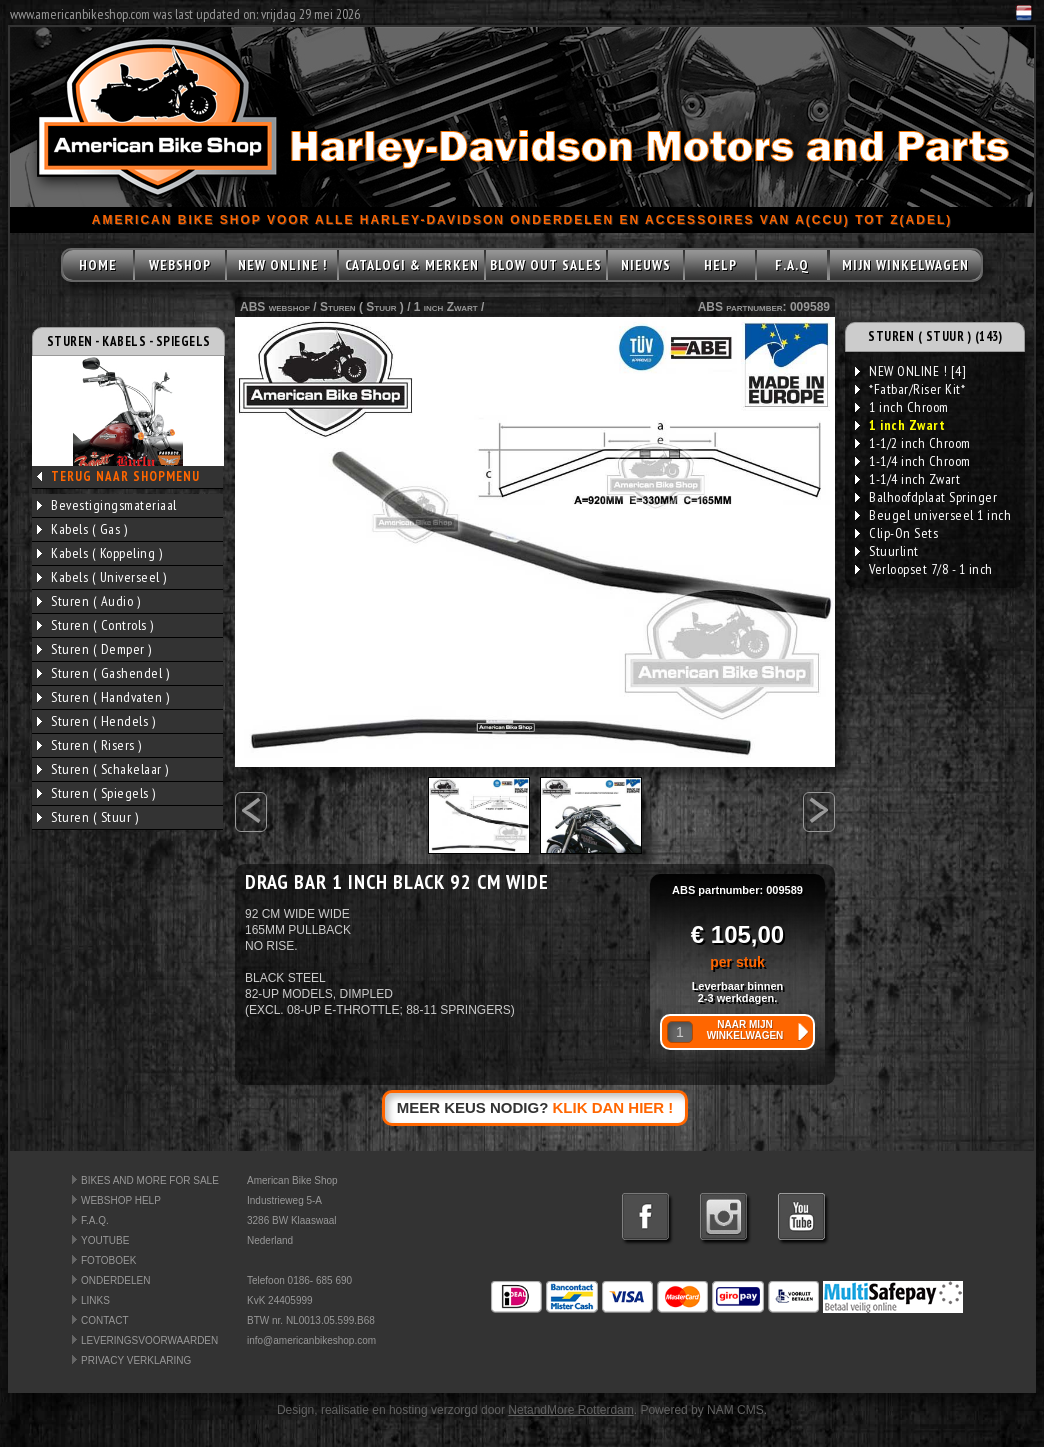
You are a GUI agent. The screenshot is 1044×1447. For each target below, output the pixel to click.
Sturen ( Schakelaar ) (103, 769)
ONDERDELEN (115, 1280)
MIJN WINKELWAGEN (905, 265)
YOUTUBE (105, 1240)
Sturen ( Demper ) (94, 649)
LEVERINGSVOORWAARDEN (149, 1340)
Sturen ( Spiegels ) (96, 793)
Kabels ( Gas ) (82, 529)
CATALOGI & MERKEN (412, 265)
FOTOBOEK (108, 1260)
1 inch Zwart (446, 307)
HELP (720, 265)
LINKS (95, 1300)
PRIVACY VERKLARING (136, 1360)
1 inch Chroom (902, 407)
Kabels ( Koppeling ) (99, 553)
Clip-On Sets (896, 533)
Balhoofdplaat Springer (926, 497)
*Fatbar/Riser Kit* (910, 389)
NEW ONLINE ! (282, 265)
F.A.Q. (95, 1220)
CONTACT (105, 1320)
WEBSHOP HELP (121, 1200)
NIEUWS (646, 265)
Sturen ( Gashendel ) (103, 673)
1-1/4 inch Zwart (907, 479)
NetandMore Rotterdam (570, 1410)
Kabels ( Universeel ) (102, 577)
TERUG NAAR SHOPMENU (125, 476)
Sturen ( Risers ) (89, 745)
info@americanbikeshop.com (311, 1340)
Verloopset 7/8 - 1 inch (924, 569)
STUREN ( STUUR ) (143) (935, 336)
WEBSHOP (180, 265)
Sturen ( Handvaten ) (103, 697)
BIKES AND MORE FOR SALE (150, 1180)
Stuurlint (887, 551)
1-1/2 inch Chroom (913, 443)
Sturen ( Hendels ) (96, 721)
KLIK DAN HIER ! (613, 1107)
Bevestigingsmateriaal (107, 505)
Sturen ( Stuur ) (87, 817)
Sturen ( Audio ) (88, 601)
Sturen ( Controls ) (95, 625)
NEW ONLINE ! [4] (910, 371)
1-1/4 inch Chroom (913, 461)
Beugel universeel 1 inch (933, 515)
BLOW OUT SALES (546, 265)
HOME (98, 265)
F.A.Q (792, 265)
